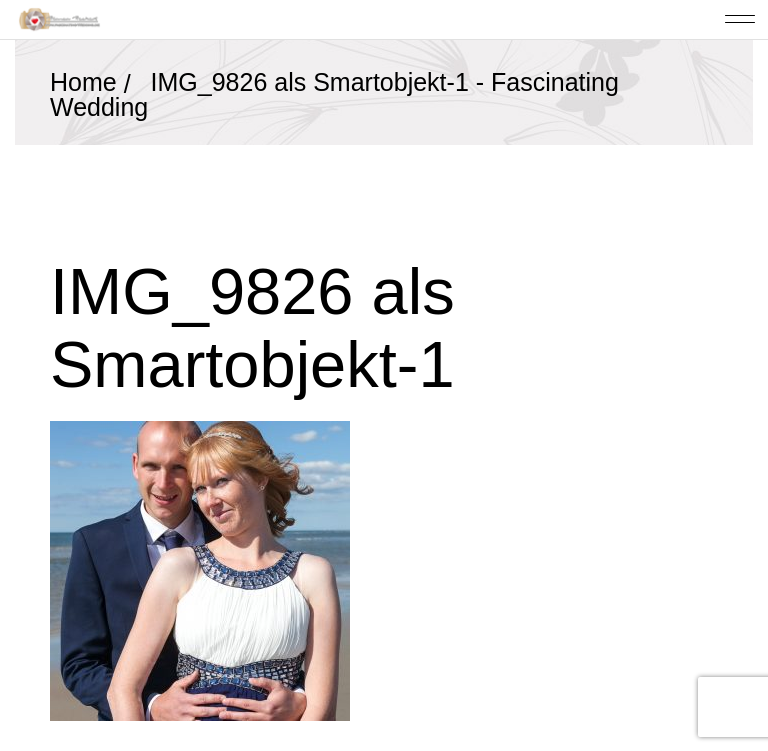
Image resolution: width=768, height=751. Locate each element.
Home (83, 82)
